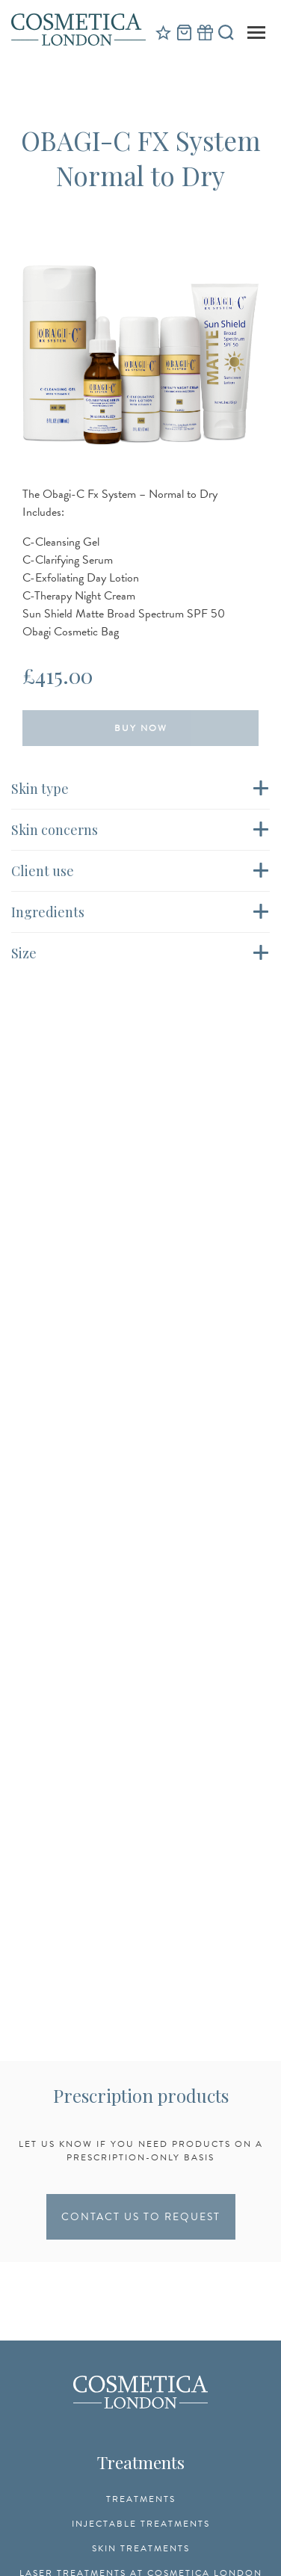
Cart (183, 32)
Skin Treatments (141, 2548)
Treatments (141, 2499)
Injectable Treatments (141, 2523)
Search (225, 32)
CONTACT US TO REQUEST (140, 2217)
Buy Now (140, 728)
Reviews (162, 32)
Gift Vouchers (204, 32)
